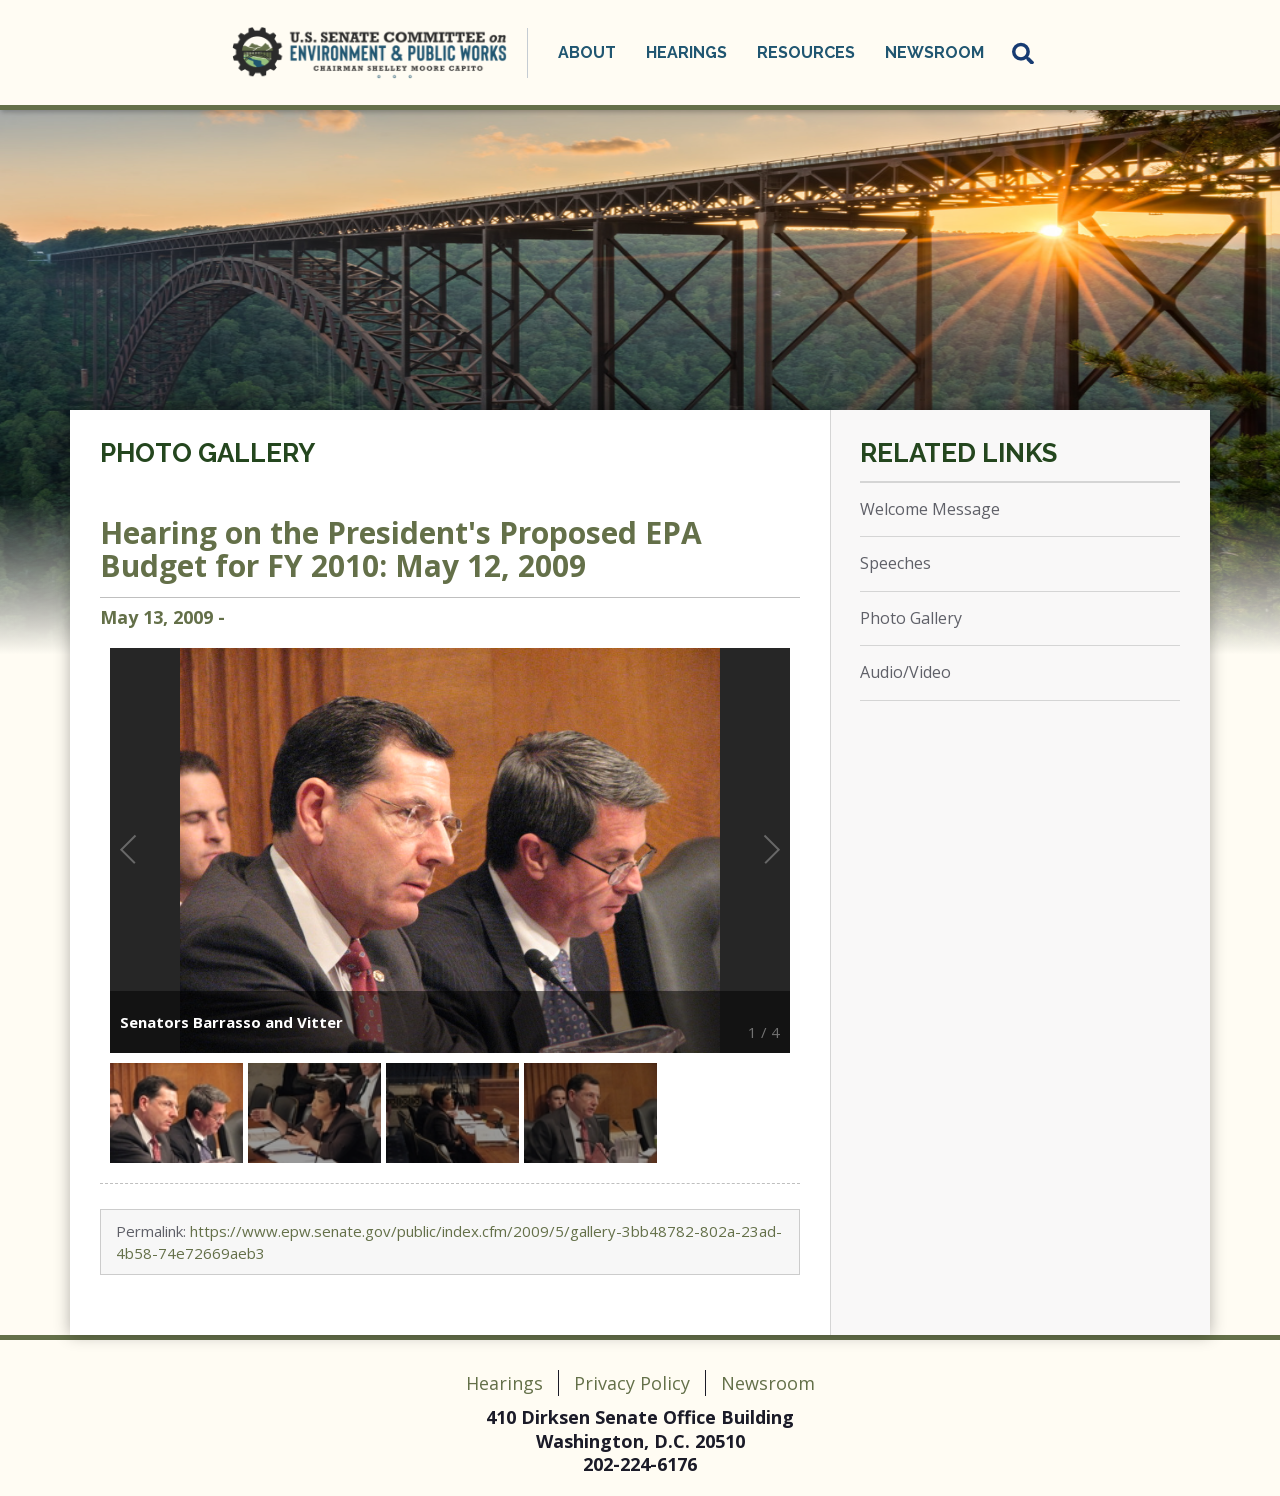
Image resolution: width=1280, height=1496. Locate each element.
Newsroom (934, 52)
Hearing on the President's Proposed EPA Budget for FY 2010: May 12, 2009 (401, 549)
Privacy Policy (632, 1383)
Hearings (686, 52)
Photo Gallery (207, 453)
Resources (806, 52)
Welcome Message (930, 509)
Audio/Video (905, 672)
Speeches (895, 563)
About (587, 52)
